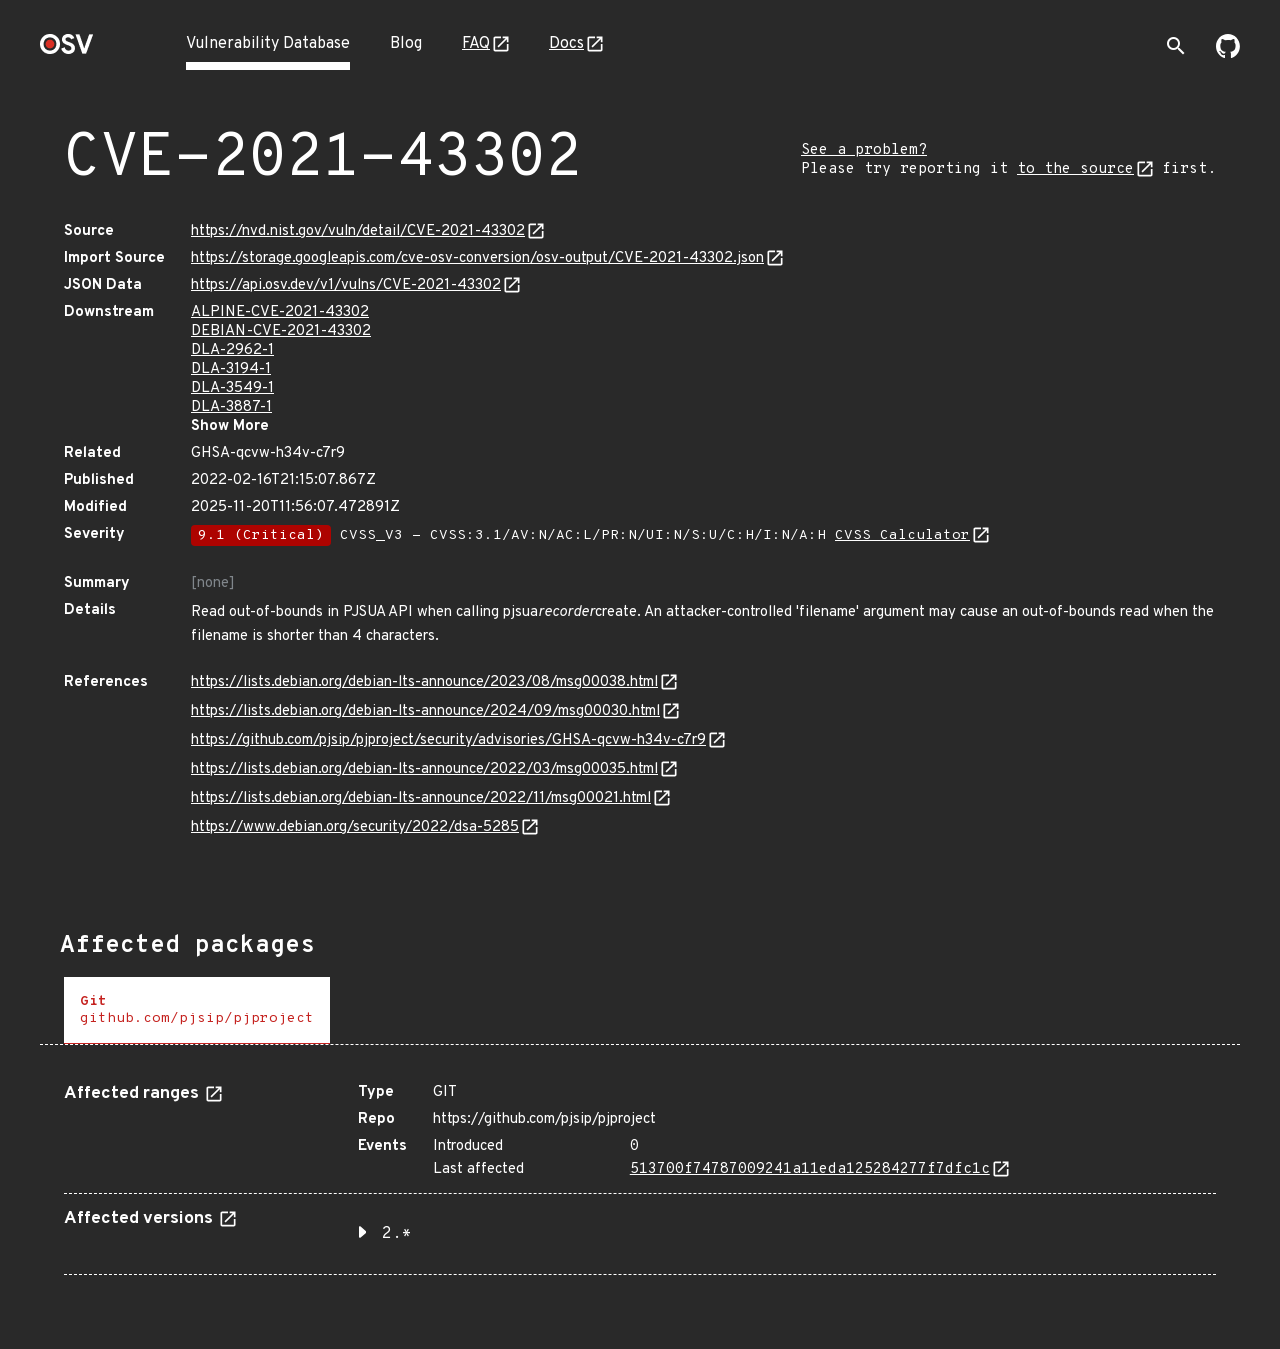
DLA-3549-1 (232, 388)
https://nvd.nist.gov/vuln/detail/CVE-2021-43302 (358, 231)
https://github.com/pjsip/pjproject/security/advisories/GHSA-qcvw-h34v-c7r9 (448, 740)
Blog (406, 44)
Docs (566, 44)
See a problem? (864, 150)
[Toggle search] (1176, 46)
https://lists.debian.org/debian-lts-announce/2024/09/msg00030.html (425, 711)
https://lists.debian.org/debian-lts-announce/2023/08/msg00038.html (424, 682)
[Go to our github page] (1228, 54)
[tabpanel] (640, 1171)
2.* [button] (397, 1234)
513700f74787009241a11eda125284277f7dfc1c (810, 1169)
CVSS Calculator (902, 535)
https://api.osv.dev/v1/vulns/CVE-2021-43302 (346, 285)
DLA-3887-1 (231, 407)
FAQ (476, 44)
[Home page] (67, 50)
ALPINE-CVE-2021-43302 (280, 312)
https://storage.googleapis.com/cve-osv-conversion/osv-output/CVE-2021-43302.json (477, 258)
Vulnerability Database (268, 44)
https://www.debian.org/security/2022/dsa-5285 (355, 827)
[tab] (197, 1010)
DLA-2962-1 (232, 350)
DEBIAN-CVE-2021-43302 (281, 331)
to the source (1075, 169)
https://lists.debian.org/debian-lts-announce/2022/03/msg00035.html (424, 769)
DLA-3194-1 (231, 369)
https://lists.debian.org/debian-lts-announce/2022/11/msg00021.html (421, 798)
